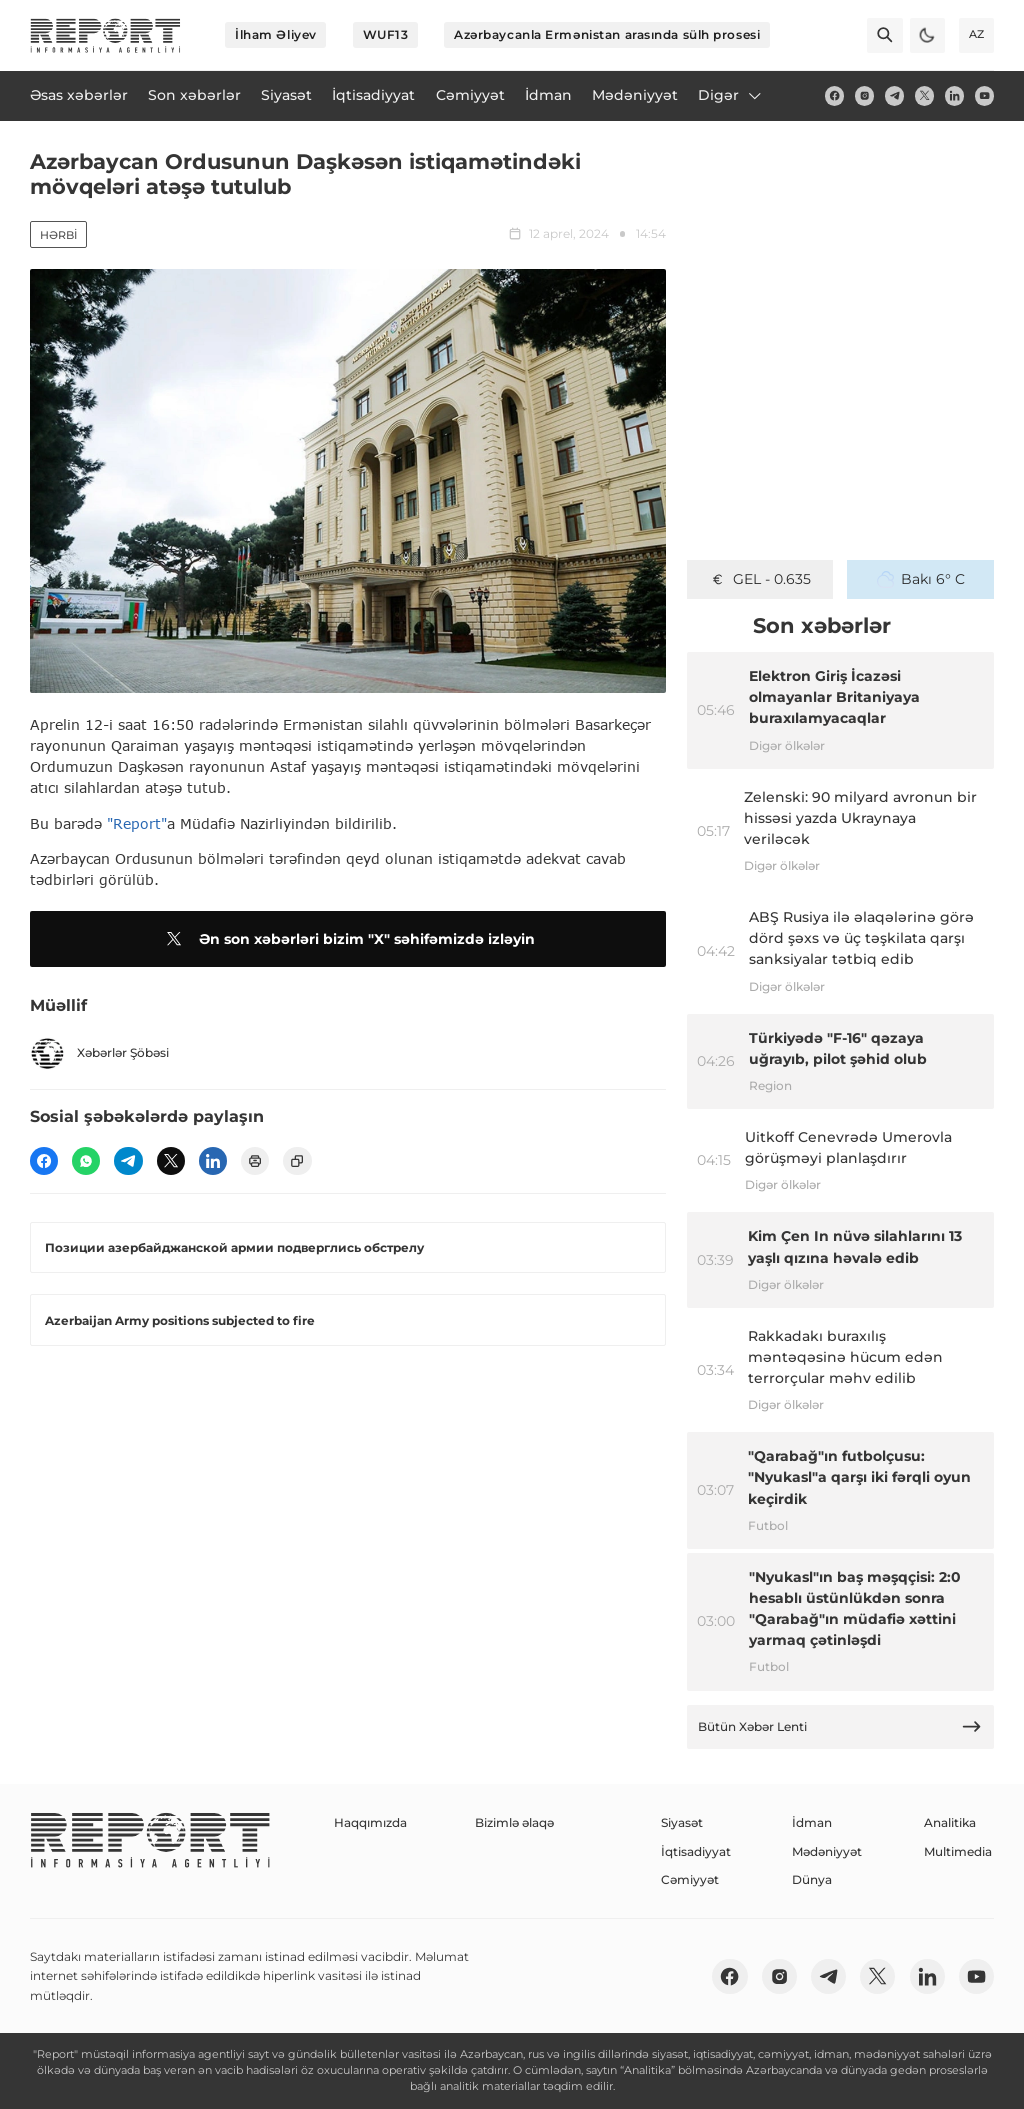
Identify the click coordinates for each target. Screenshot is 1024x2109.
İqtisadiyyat (696, 1851)
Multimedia (958, 1851)
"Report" (137, 823)
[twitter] (924, 95)
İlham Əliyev (276, 34)
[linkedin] (954, 95)
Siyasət (682, 1822)
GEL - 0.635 (760, 579)
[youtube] (984, 95)
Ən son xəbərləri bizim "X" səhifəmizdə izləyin (347, 939)
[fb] (834, 95)
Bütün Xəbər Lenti (840, 1726)
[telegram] (894, 95)
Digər (731, 95)
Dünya (812, 1879)
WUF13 (386, 34)
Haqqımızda (370, 1822)
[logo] (105, 35)
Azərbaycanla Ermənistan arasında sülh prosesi (607, 34)
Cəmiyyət (690, 1879)
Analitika (950, 1822)
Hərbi (58, 235)
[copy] (297, 1161)
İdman (812, 1822)
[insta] (864, 95)
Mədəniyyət (827, 1851)
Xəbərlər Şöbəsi (99, 1053)
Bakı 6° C (921, 579)
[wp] (86, 1161)
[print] (255, 1161)
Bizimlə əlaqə (514, 1822)
